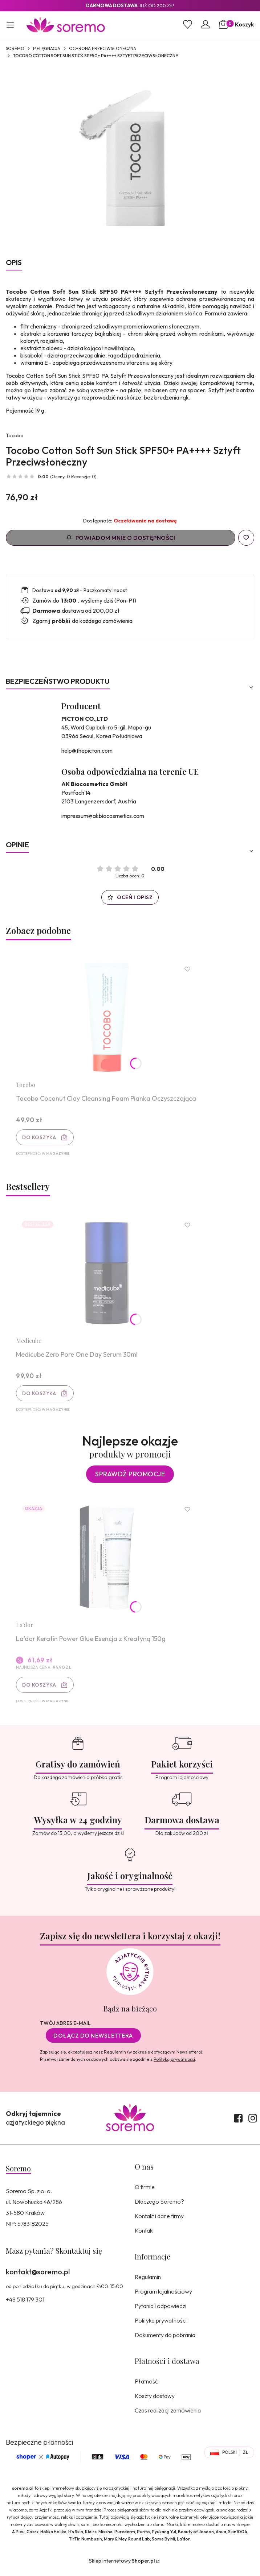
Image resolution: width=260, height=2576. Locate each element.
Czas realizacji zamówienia (168, 2416)
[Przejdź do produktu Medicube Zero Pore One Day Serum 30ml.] (108, 1276)
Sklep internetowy (122, 2566)
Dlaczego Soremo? (159, 2207)
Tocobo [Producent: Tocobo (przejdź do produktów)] (15, 435)
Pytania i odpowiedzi (160, 2311)
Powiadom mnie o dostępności (120, 537)
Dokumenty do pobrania (165, 2340)
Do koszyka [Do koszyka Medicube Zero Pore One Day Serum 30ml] (40, 1396)
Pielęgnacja (46, 48)
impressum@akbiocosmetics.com (102, 815)
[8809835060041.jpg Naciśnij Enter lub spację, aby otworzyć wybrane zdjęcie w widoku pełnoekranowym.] (130, 157)
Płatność (146, 2387)
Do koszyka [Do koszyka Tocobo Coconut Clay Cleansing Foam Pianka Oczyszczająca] (40, 1138)
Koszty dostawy (155, 2401)
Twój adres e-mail (65, 2029)
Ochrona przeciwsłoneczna (102, 48)
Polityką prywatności (174, 2065)
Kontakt (144, 2236)
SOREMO (15, 48)
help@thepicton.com (87, 750)
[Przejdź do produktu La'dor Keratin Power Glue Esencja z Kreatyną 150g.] (108, 1562)
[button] (10, 26)
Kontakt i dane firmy (159, 2221)
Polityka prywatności (161, 2326)
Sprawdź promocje (130, 1478)
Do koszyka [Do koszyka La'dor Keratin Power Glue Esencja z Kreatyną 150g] (40, 1689)
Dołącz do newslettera (93, 2041)
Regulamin (115, 2057)
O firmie (145, 2192)
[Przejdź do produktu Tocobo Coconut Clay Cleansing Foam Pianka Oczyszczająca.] (108, 1018)
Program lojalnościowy (163, 2297)
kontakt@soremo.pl (38, 2277)
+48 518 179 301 (25, 2305)
